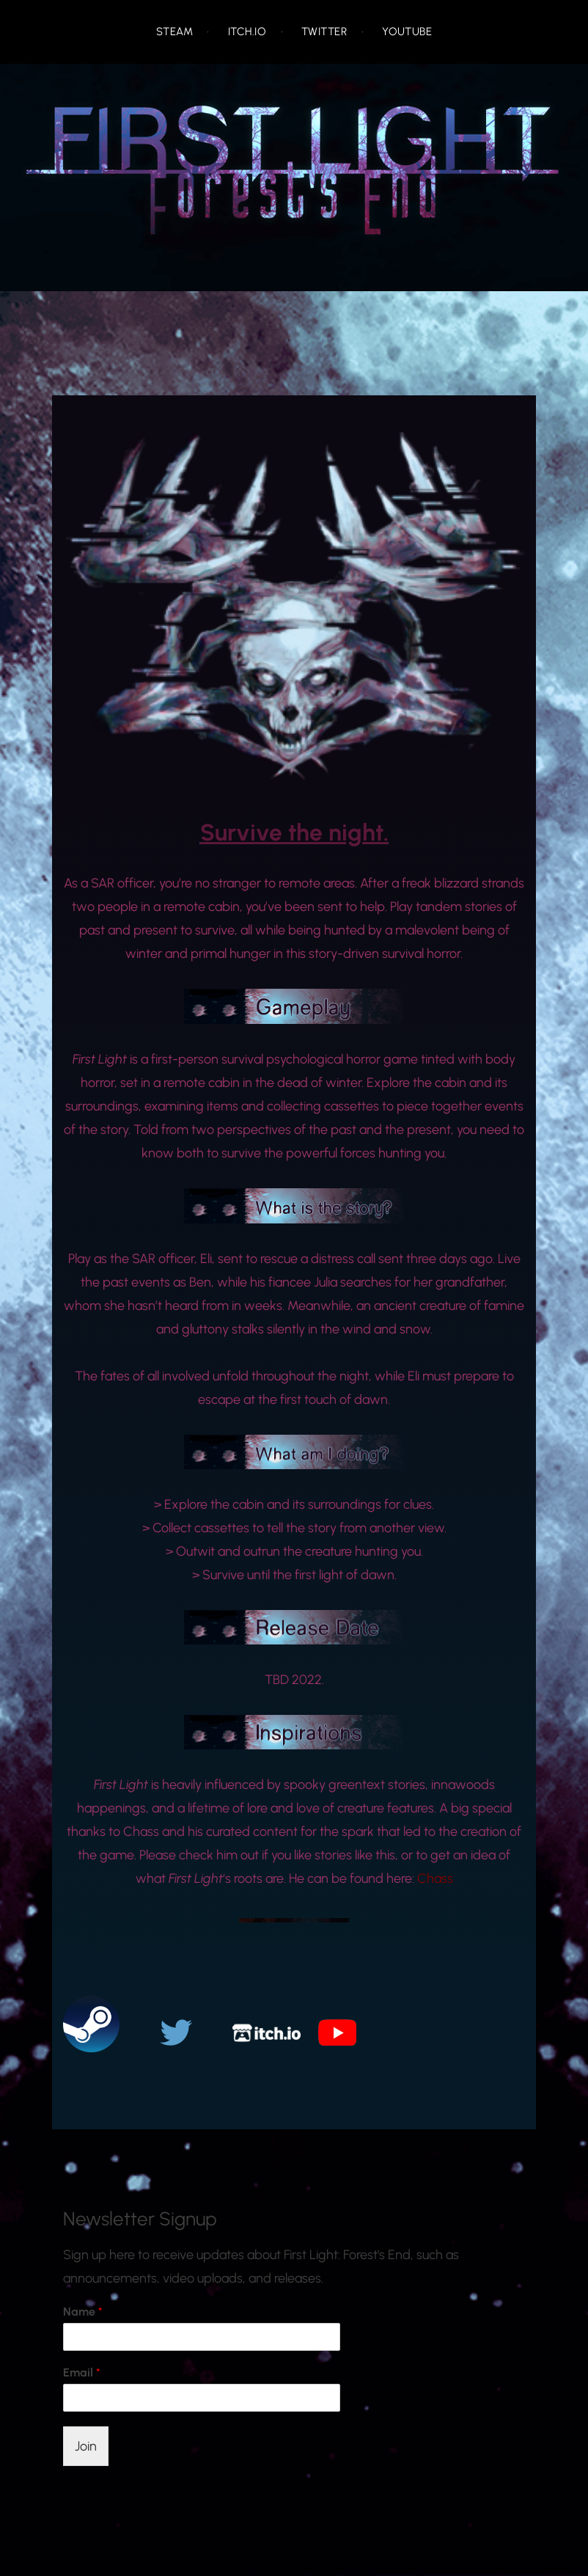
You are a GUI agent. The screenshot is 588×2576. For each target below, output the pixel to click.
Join (86, 2446)
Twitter (324, 31)
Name (83, 2312)
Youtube (407, 31)
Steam (174, 31)
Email (81, 2372)
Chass (435, 1878)
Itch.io (247, 31)
